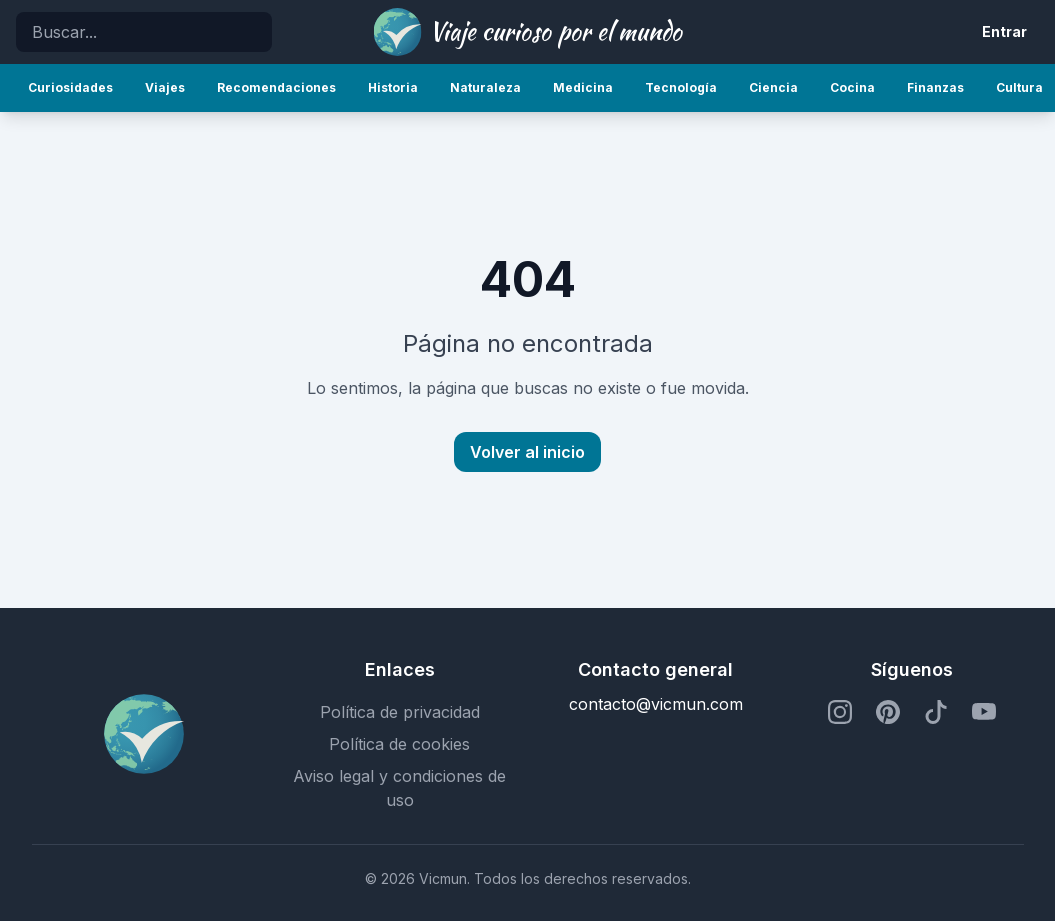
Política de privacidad (400, 712)
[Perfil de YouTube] (984, 712)
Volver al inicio (527, 452)
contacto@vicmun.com (656, 704)
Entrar (1004, 31)
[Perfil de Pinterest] (888, 712)
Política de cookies (399, 744)
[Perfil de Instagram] (840, 712)
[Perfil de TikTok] (936, 712)
